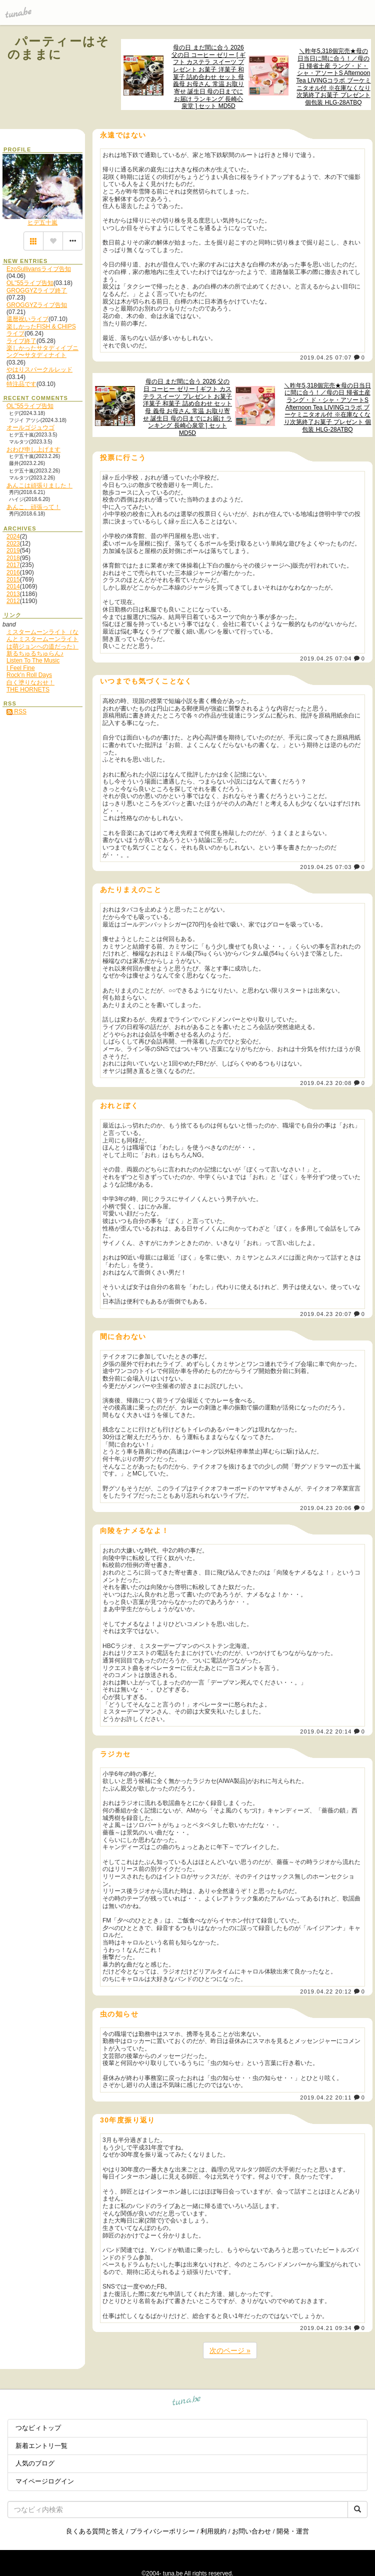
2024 (13, 536)
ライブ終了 (21, 341)
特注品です (21, 384)
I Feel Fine (20, 668)
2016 (13, 572)
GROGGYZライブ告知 (36, 305)
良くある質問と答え (95, 2531)
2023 (13, 543)
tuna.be (187, 2402)
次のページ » (230, 2350)
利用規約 (213, 2531)
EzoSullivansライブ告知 (38, 269)
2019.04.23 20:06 (326, 1508)
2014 (13, 586)
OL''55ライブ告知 (30, 283)
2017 (13, 565)
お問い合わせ (251, 2531)
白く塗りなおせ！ (30, 682)
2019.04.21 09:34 (326, 2328)
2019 (13, 550)
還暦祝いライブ (27, 319)
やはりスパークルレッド (39, 369)
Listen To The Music (33, 660)
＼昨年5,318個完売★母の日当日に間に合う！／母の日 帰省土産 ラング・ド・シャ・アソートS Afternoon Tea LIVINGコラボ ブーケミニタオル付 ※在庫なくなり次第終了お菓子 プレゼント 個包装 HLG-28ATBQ (333, 77)
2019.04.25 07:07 (326, 357)
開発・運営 (292, 2531)
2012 (13, 601)
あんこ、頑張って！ (33, 507)
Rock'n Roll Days (29, 675)
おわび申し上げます (33, 449)
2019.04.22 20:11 (326, 2097)
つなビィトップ (38, 2428)
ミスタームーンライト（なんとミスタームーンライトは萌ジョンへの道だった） (42, 639)
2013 (13, 594)
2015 (13, 579)
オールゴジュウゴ (30, 427)
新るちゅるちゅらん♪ (35, 653)
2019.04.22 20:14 (326, 1731)
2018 (13, 558)
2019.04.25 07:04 (326, 659)
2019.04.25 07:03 (326, 867)
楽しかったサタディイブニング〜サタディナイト (42, 351)
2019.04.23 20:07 (326, 1314)
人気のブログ (35, 2463)
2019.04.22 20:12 (326, 1991)
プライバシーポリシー (162, 2531)
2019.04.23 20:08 (326, 1083)
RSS (16, 711)
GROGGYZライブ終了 (36, 290)
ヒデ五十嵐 (43, 222)
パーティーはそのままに (59, 47)
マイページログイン (45, 2481)
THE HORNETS (28, 689)
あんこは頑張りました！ (39, 485)
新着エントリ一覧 (42, 2446)
